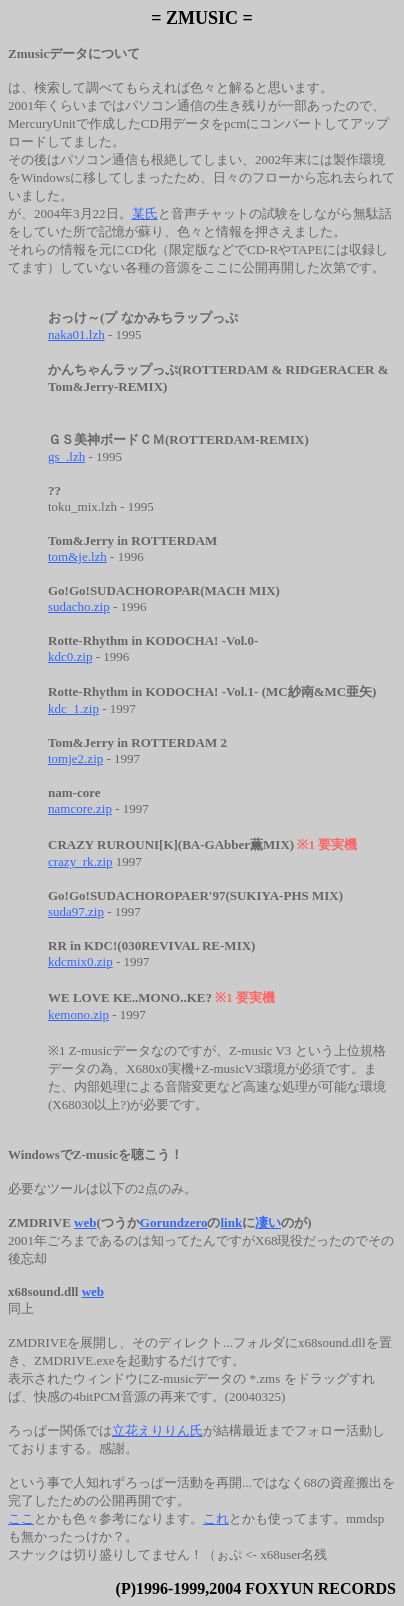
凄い (268, 1222)
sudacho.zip (79, 606)
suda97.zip (76, 911)
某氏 (145, 213)
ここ (21, 1518)
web (85, 1222)
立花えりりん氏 (157, 1430)
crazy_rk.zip (80, 861)
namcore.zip (80, 808)
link (231, 1222)
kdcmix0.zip (80, 961)
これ (216, 1518)
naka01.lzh (76, 334)
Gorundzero (174, 1222)
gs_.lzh (66, 456)
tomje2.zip (75, 758)
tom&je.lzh (77, 556)
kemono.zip (78, 1014)
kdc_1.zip (73, 708)
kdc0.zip (70, 656)
